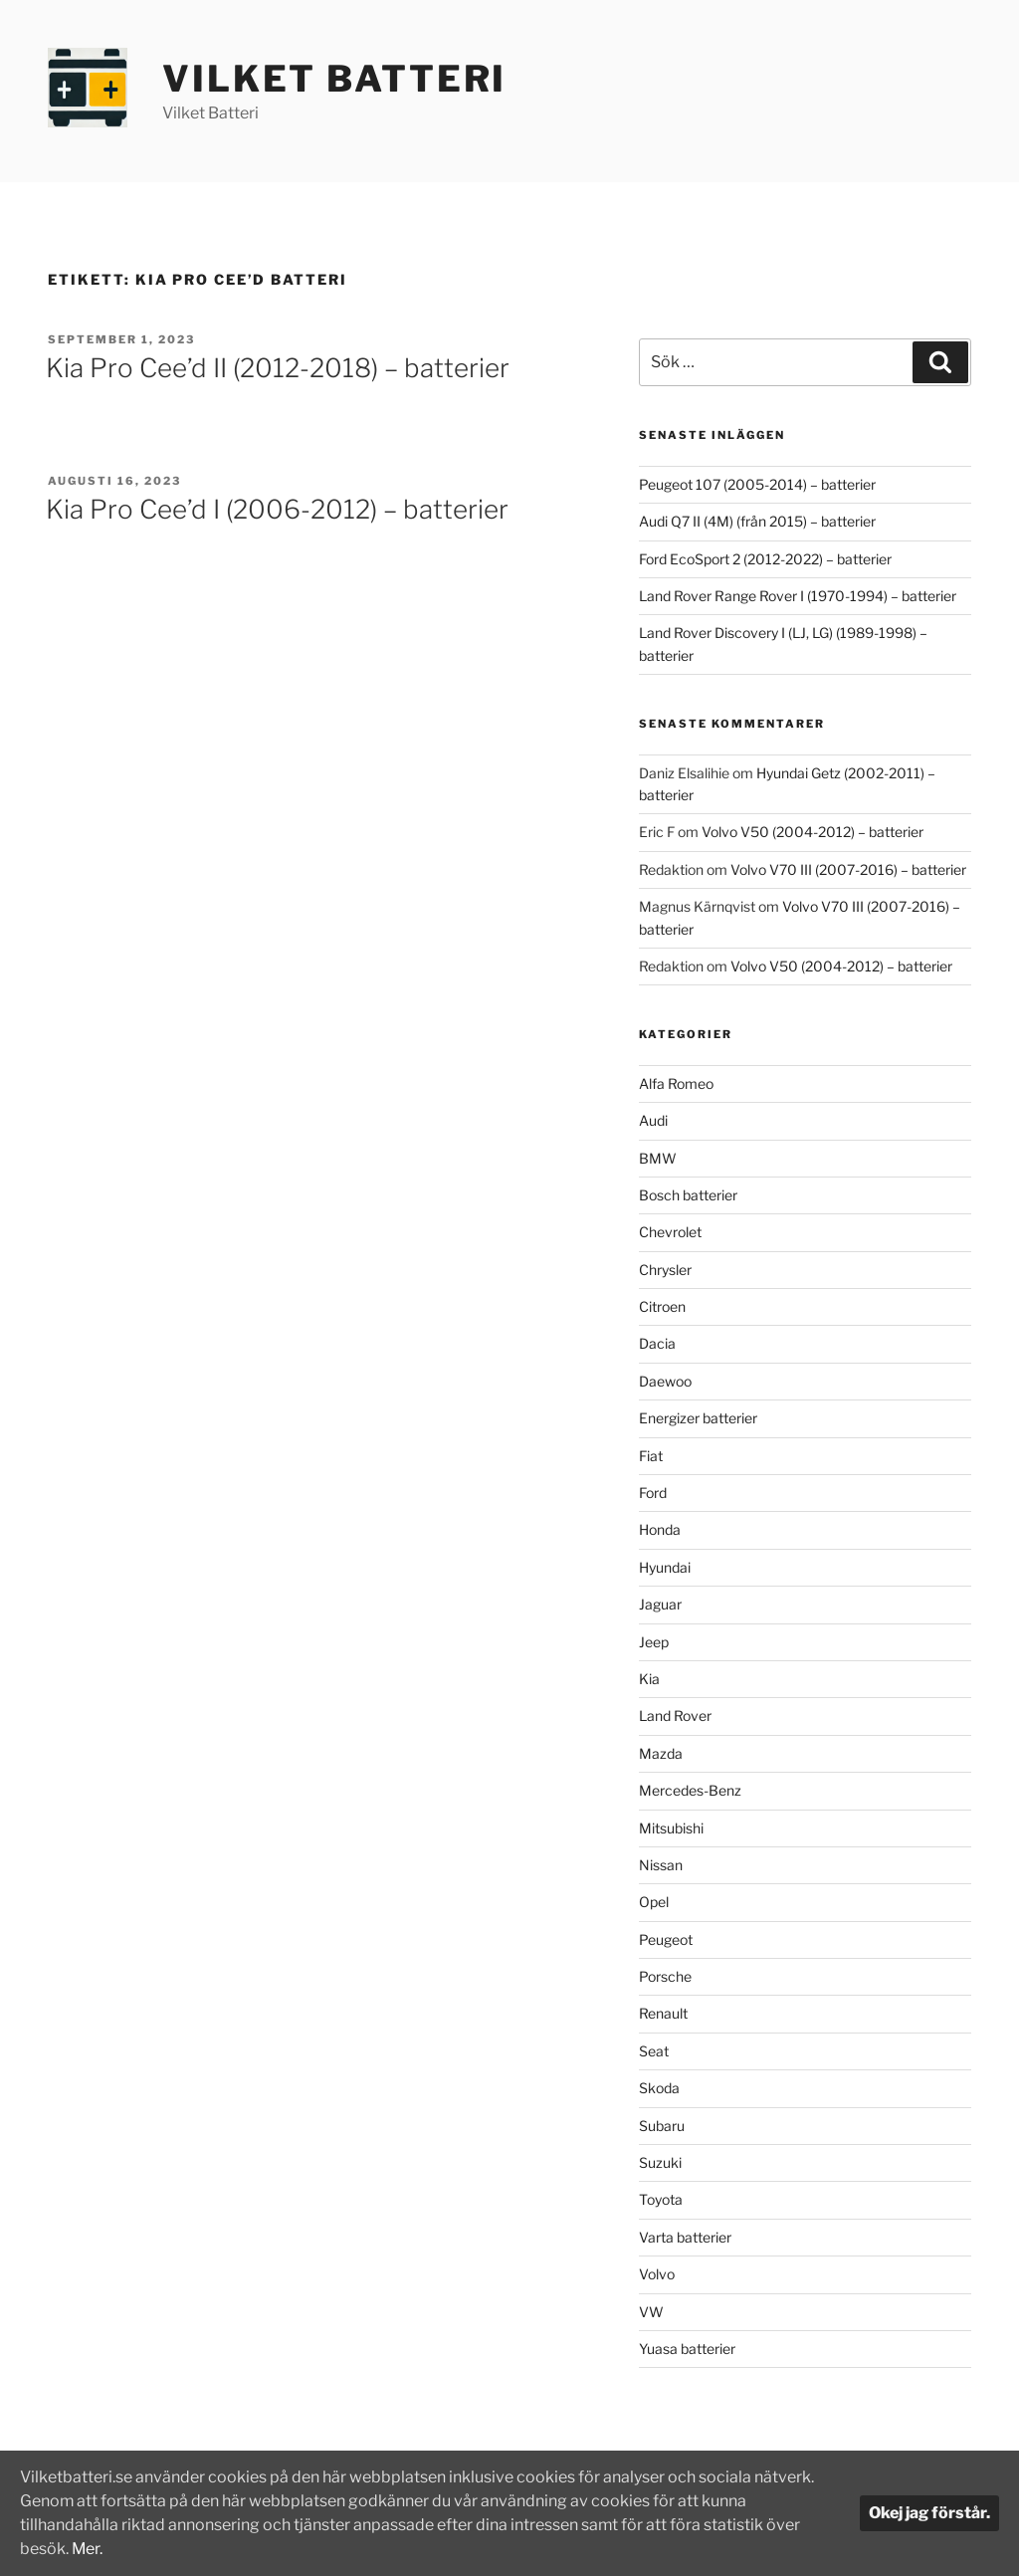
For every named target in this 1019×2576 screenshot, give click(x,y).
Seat (654, 2050)
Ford (653, 1492)
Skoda (659, 2087)
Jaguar (660, 1604)
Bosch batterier (688, 1194)
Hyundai (665, 1567)
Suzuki (660, 2162)
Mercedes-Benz (690, 1790)
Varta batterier (685, 2237)
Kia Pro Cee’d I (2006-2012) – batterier (277, 509)
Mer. (87, 2548)
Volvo (657, 2273)
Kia (649, 1678)
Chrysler (665, 1269)
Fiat (651, 1455)
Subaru (662, 2125)
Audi (653, 1120)
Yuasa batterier (687, 2348)
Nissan (661, 1864)
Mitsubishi (671, 1828)
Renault (663, 2013)
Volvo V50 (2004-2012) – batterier (812, 831)
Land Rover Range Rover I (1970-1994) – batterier (797, 595)
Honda (660, 1529)
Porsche (665, 1976)
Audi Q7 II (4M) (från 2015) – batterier (757, 521)
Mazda (661, 1753)
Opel (654, 1901)
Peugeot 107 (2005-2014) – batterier (757, 484)
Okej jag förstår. (929, 2512)
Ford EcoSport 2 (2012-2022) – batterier (765, 558)
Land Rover (675, 1715)
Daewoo (665, 1381)
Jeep (654, 1641)
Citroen (662, 1306)
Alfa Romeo (676, 1083)
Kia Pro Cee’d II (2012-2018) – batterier (278, 367)
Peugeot (666, 1939)
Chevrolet (670, 1231)
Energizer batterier (698, 1417)
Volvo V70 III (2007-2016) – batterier (848, 869)
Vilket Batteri (334, 79)
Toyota (661, 2199)
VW (651, 2311)
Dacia (657, 1343)
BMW (658, 1158)
